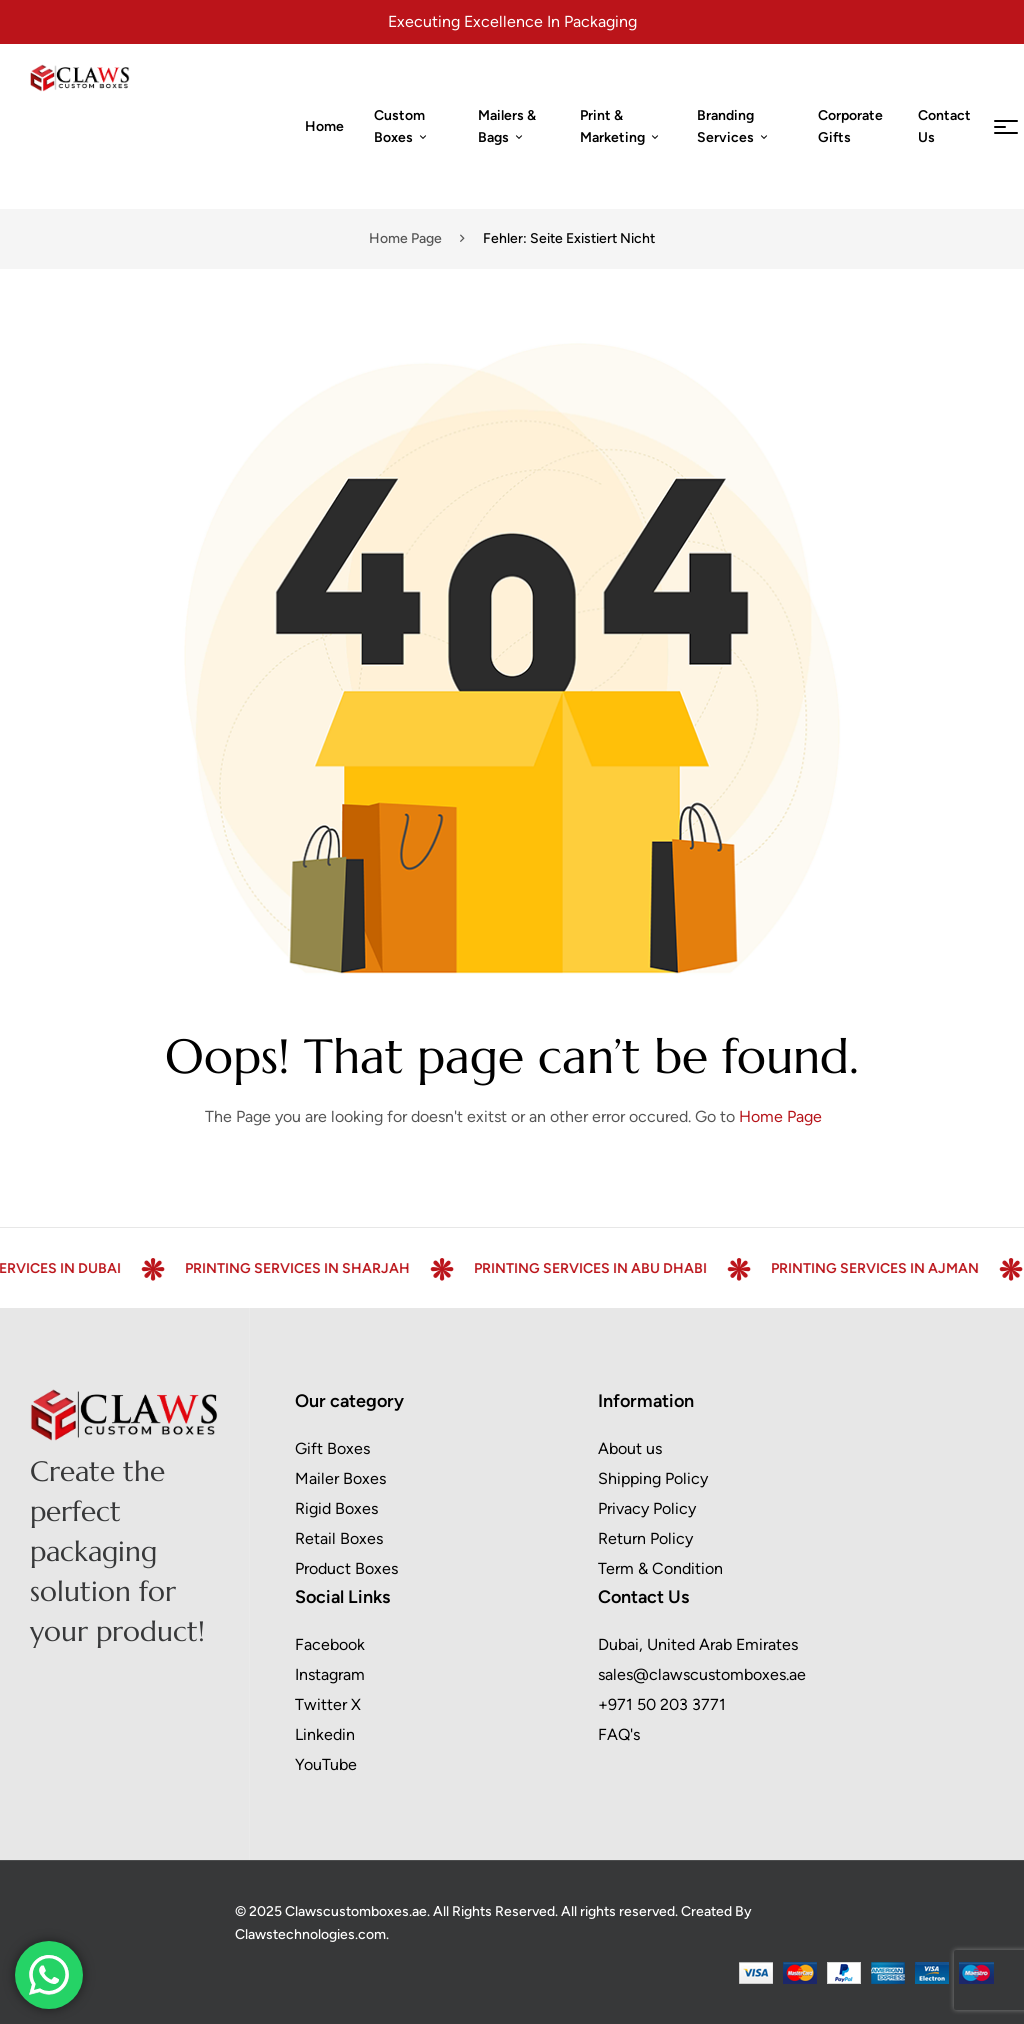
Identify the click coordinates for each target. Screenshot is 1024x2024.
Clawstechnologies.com (310, 1934)
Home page (405, 238)
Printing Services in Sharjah (331, 1268)
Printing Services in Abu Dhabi (624, 1268)
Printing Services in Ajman (909, 1268)
